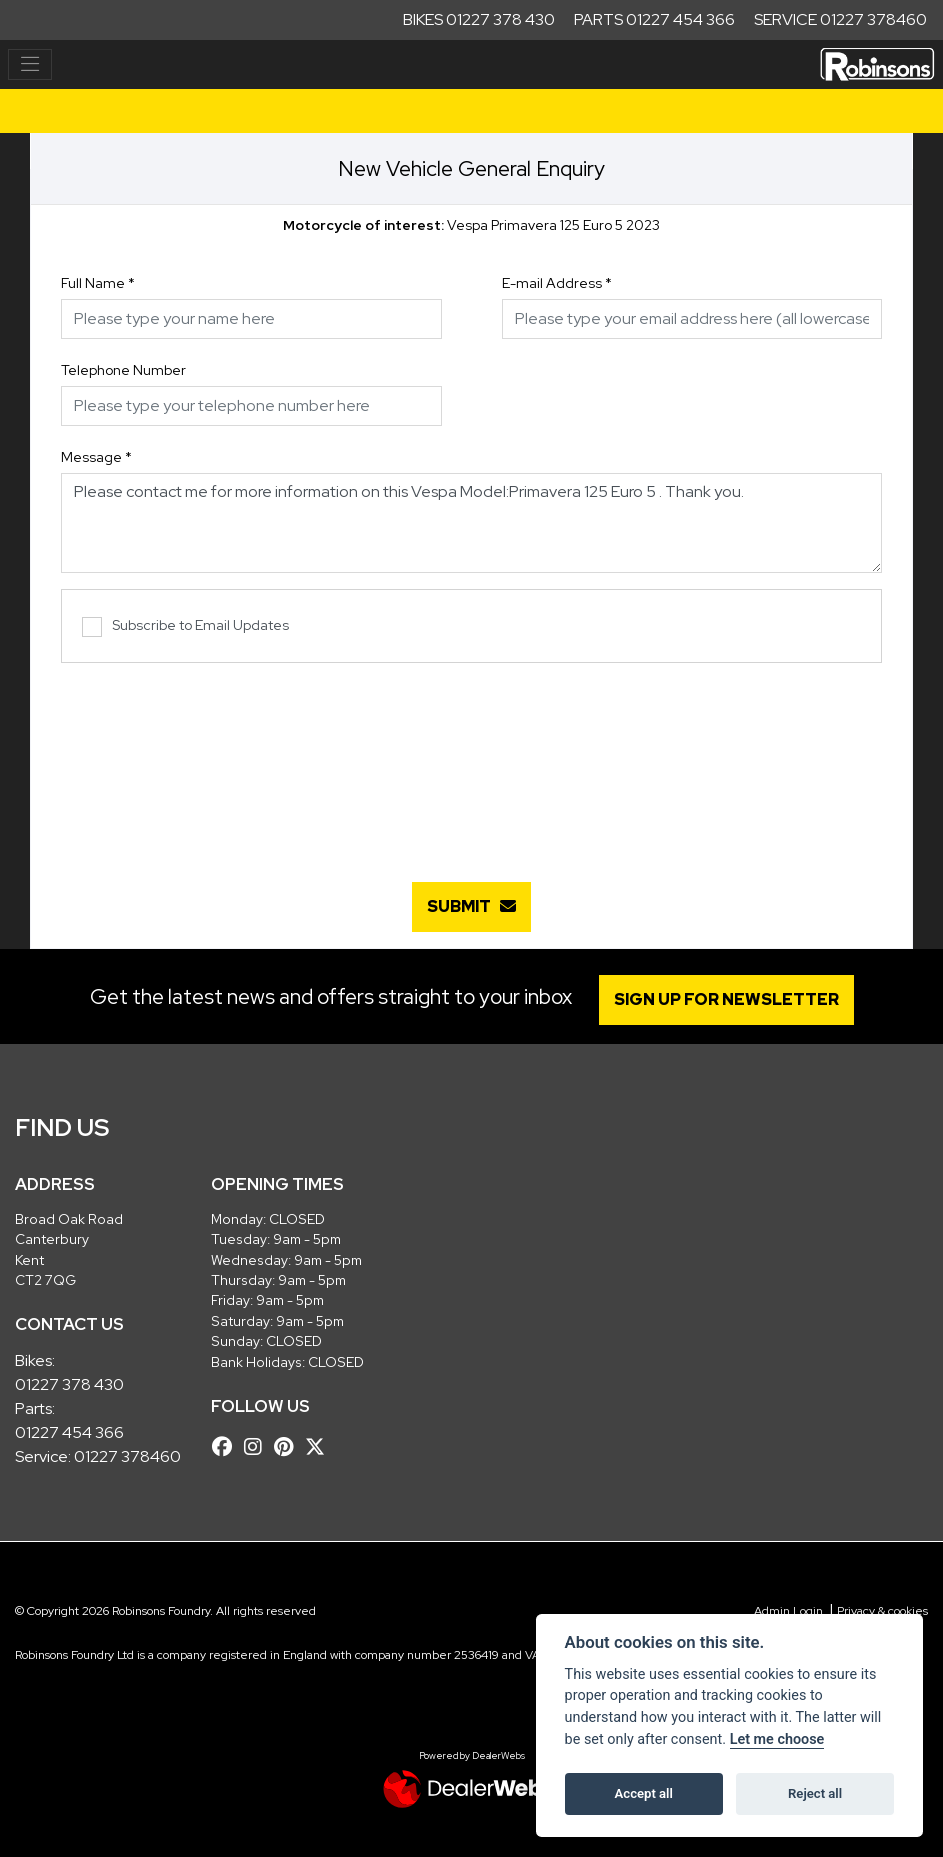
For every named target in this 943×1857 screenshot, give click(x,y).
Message (96, 457)
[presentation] (472, 762)
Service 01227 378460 (840, 19)
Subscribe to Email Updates (185, 626)
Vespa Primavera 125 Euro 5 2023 (471, 225)
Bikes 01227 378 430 (479, 19)
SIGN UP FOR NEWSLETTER (726, 999)
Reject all (815, 1793)
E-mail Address (557, 283)
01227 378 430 (69, 1384)
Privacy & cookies (882, 1611)
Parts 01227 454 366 (654, 19)
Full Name (98, 283)
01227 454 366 (69, 1432)
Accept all (644, 1793)
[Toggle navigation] (30, 65)
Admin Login (788, 1611)
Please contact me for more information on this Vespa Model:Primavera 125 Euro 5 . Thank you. (471, 523)
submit (471, 906)
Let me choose (777, 1739)
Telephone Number (123, 370)
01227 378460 (127, 1456)
